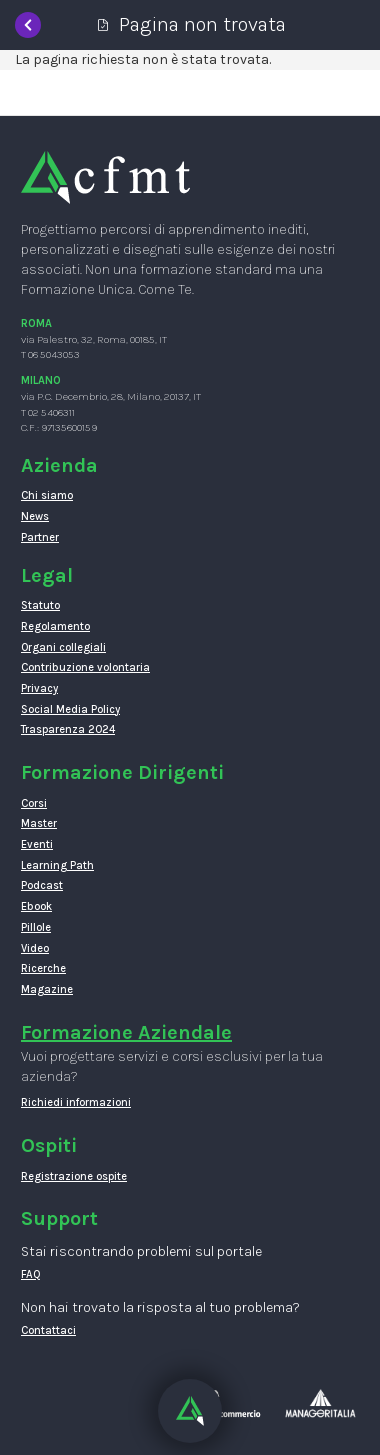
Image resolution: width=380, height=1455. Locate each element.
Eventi (37, 844)
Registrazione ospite (74, 1176)
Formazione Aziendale (126, 1032)
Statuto (40, 605)
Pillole (36, 927)
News (35, 516)
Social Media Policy (70, 709)
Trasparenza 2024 (68, 729)
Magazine (47, 989)
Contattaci (48, 1330)
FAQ (31, 1274)
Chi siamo (47, 495)
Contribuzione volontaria (85, 667)
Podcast (42, 885)
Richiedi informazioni (76, 1102)
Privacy (39, 688)
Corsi (34, 803)
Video (35, 948)
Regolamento (55, 626)
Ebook (36, 906)
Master (39, 823)
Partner (40, 537)
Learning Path (57, 865)
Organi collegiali (63, 647)
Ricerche (43, 968)
